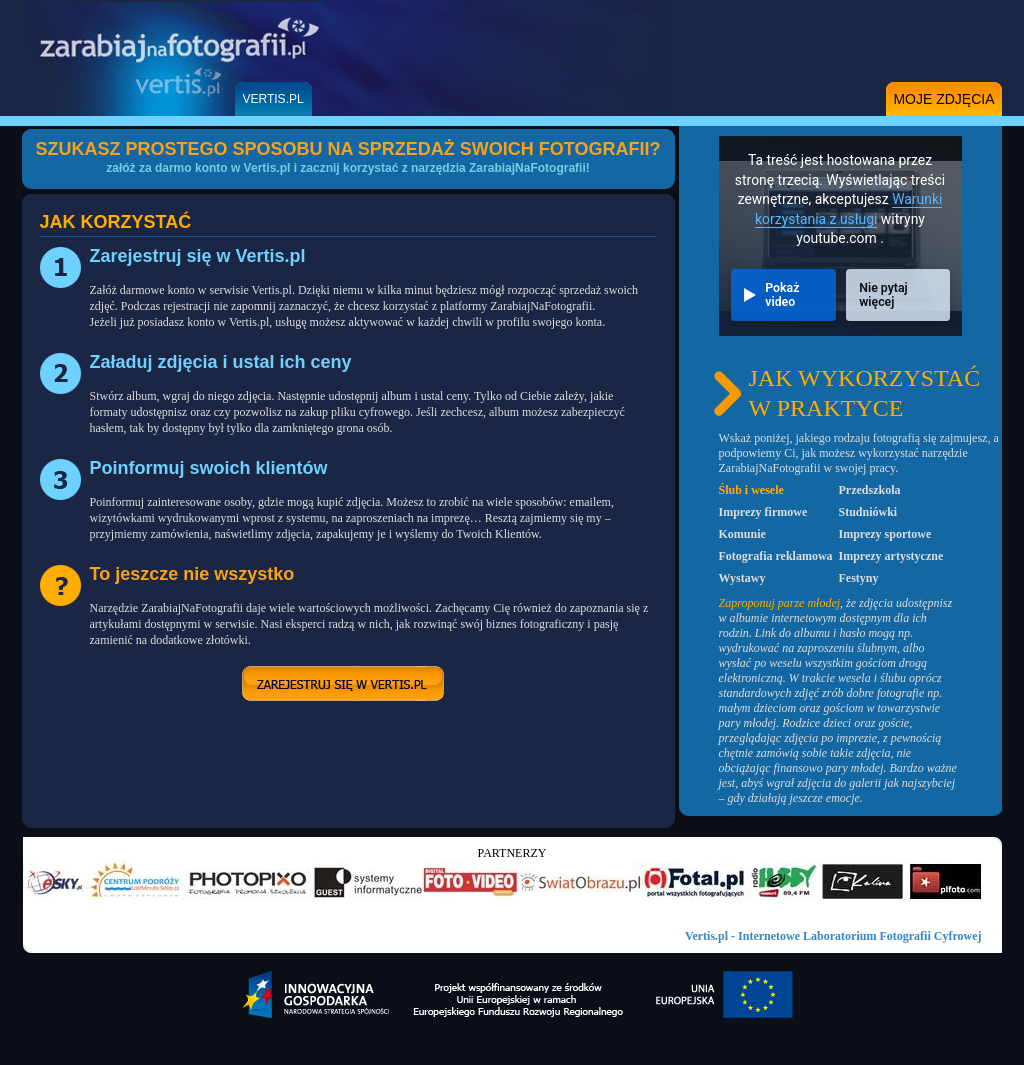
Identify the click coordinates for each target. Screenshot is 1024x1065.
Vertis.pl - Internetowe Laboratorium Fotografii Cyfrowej (833, 936)
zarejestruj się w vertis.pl (343, 683)
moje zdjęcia (943, 99)
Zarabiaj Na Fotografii (172, 58)
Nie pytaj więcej (883, 295)
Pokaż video (782, 295)
